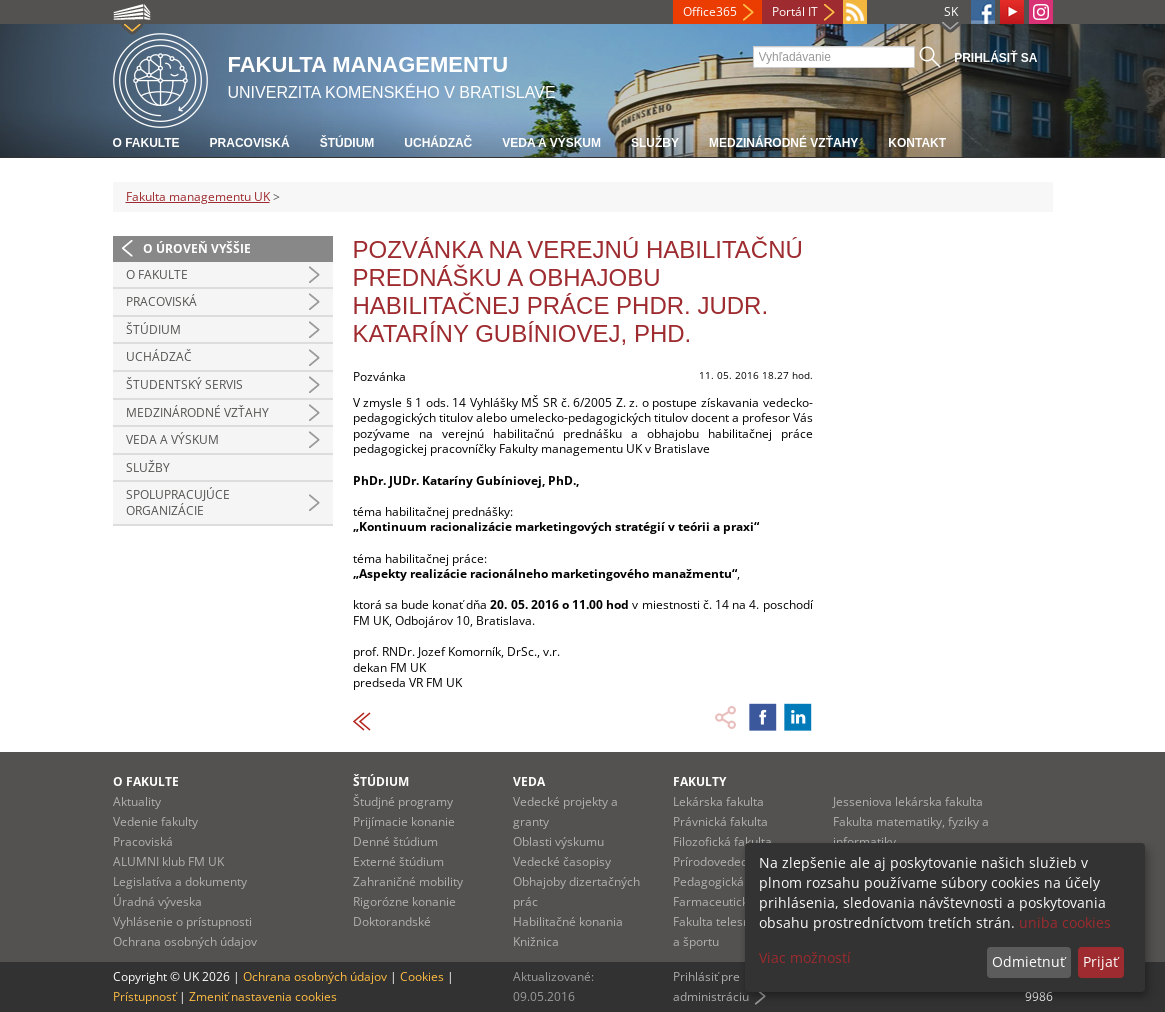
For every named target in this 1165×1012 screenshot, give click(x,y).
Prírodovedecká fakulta (737, 861)
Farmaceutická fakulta (734, 901)
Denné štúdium (395, 841)
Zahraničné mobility (408, 881)
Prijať (1100, 961)
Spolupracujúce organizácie (178, 502)
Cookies (422, 976)
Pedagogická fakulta (729, 881)
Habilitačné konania (568, 921)
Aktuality (137, 801)
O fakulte (146, 143)
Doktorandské (392, 921)
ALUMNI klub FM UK (168, 861)
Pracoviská (250, 143)
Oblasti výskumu (558, 841)
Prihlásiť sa (995, 58)
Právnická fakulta (720, 821)
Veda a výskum (551, 143)
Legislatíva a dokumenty (180, 881)
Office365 (710, 11)
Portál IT (795, 11)
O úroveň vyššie (197, 248)
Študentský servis (184, 384)
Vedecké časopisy (562, 861)
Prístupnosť (144, 996)
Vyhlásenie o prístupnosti (182, 921)
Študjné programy (403, 801)
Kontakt (917, 143)
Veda (529, 781)
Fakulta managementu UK (198, 196)
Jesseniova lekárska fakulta (908, 801)
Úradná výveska (157, 901)
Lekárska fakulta (718, 801)
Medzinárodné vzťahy (783, 143)
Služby (655, 143)
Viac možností (805, 957)
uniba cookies (1065, 922)
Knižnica (536, 941)
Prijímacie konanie (404, 821)
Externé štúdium (398, 861)
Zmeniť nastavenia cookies (263, 996)
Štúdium (347, 143)
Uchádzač (438, 143)
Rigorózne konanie (404, 901)
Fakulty (699, 781)
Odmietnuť (1028, 961)
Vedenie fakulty (155, 821)
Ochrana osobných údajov (185, 941)
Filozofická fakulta (722, 841)
